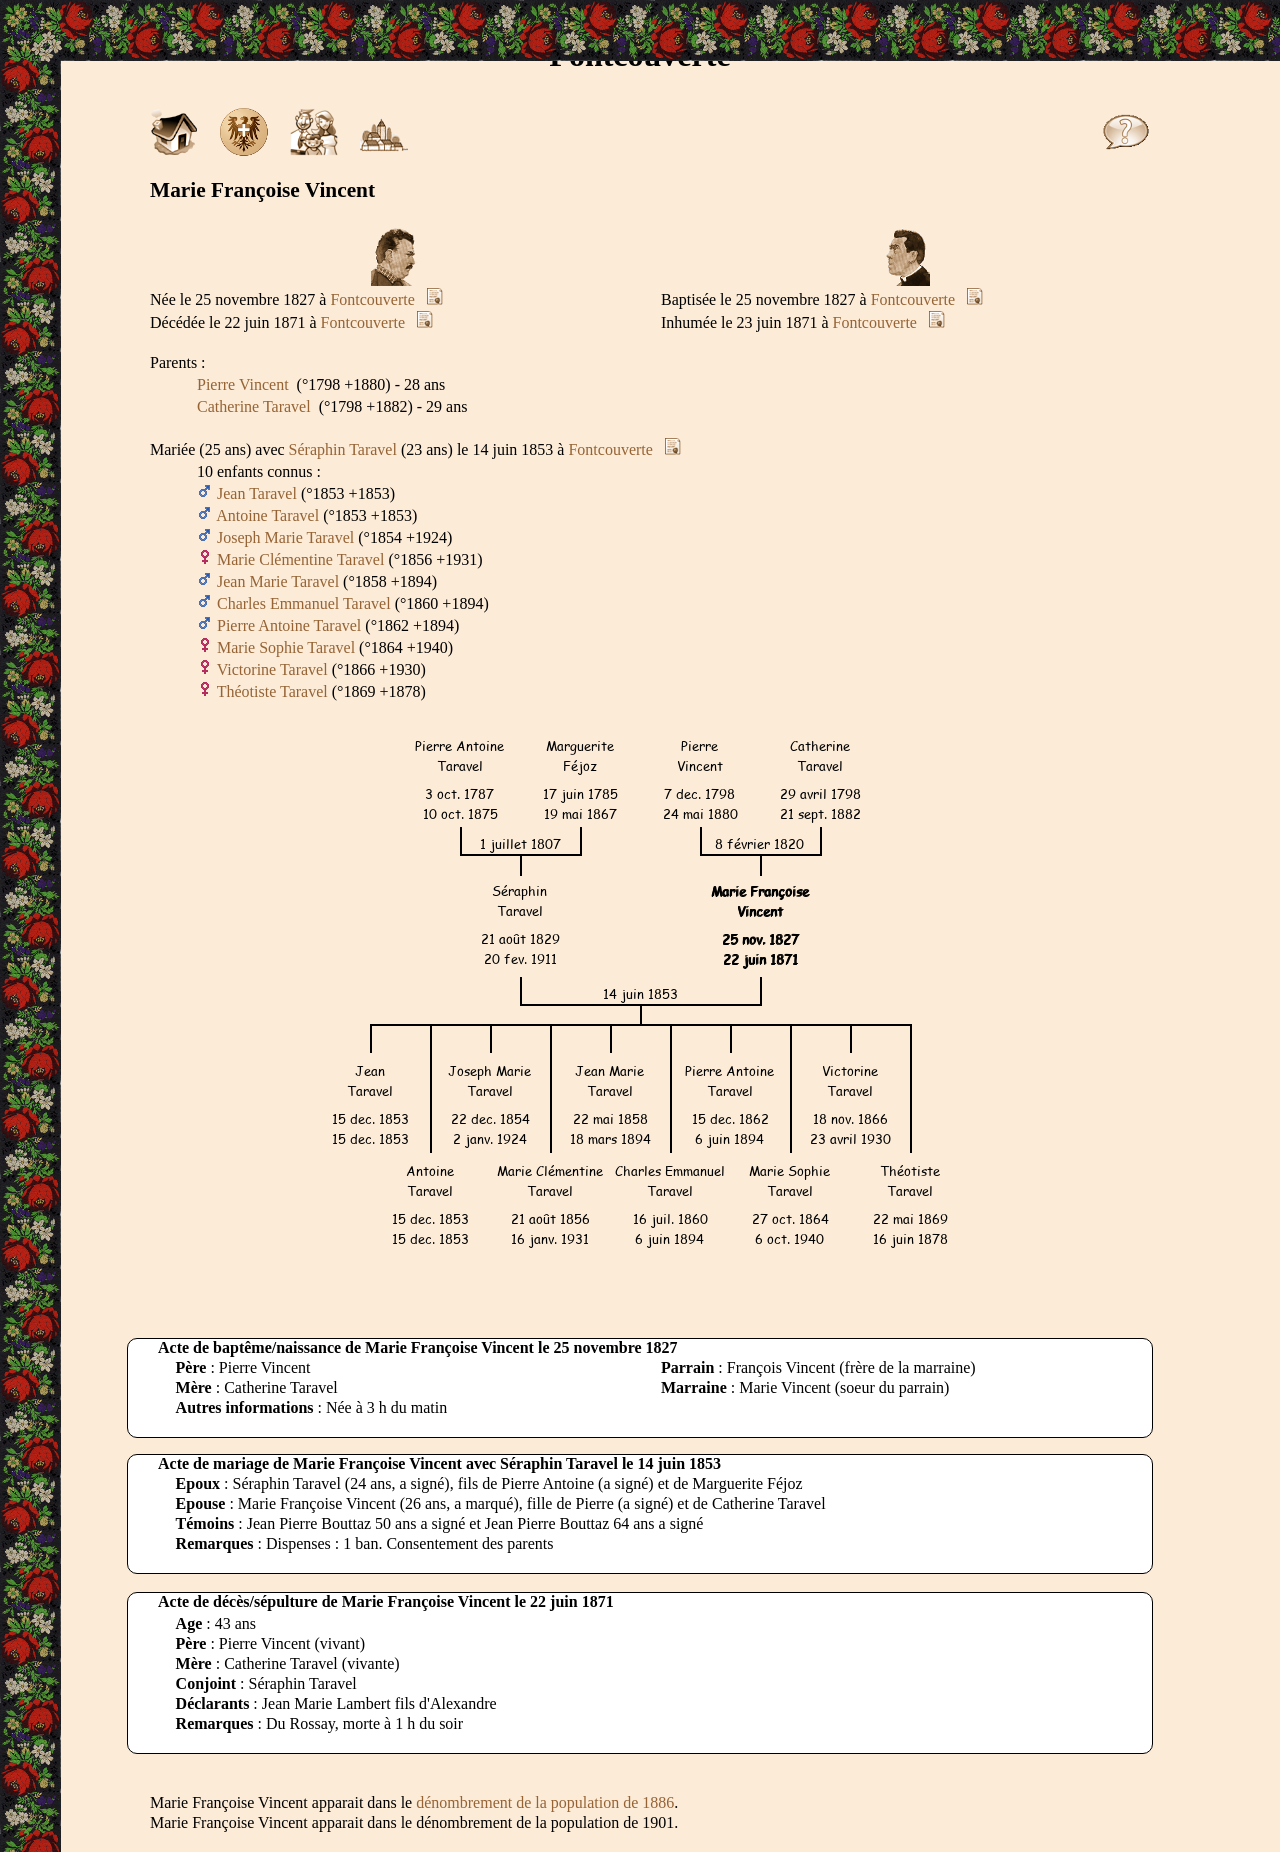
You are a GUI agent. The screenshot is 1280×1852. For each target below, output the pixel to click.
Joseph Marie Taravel (285, 537)
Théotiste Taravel (272, 691)
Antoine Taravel (267, 515)
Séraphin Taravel (343, 449)
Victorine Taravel (272, 669)
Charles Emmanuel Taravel (304, 603)
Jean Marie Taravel (278, 581)
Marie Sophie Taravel (286, 647)
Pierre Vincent (243, 384)
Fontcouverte (372, 299)
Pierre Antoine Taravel (289, 625)
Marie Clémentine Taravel (300, 559)
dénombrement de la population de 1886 (545, 1802)
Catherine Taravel (254, 406)
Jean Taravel (257, 493)
